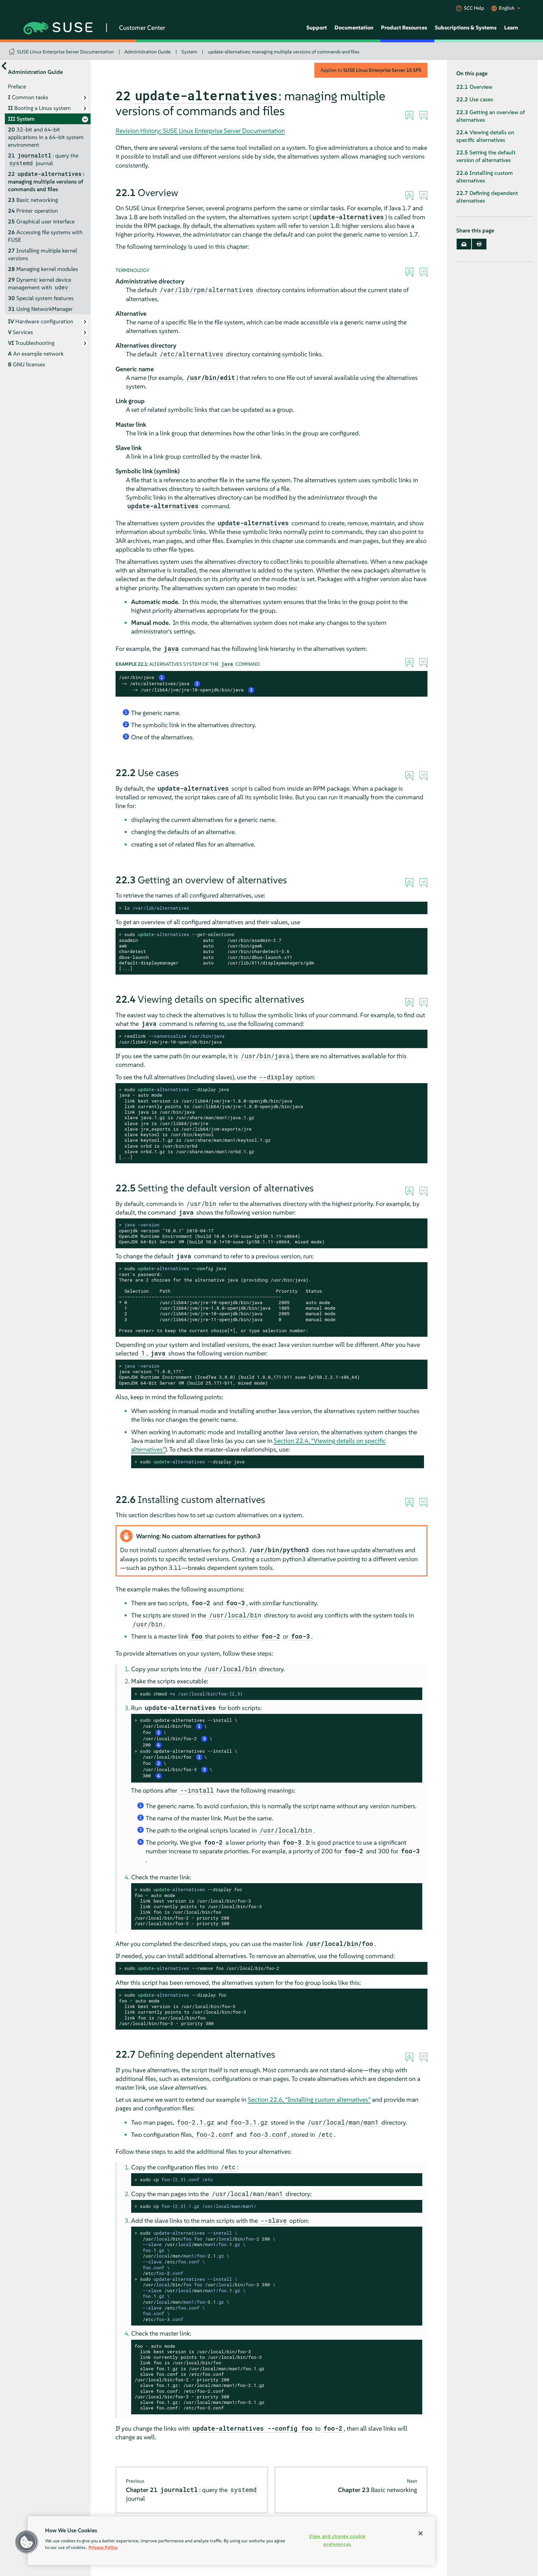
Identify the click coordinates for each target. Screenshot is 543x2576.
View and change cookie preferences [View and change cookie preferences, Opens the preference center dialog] (337, 2540)
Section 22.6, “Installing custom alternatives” (309, 2099)
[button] (27, 2542)
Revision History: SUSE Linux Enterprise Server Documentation (200, 131)
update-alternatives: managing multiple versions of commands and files (283, 52)
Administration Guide (148, 52)
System (189, 52)
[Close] (420, 2533)
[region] (231, 2540)
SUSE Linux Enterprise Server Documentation (65, 52)
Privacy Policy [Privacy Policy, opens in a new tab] (103, 2547)
